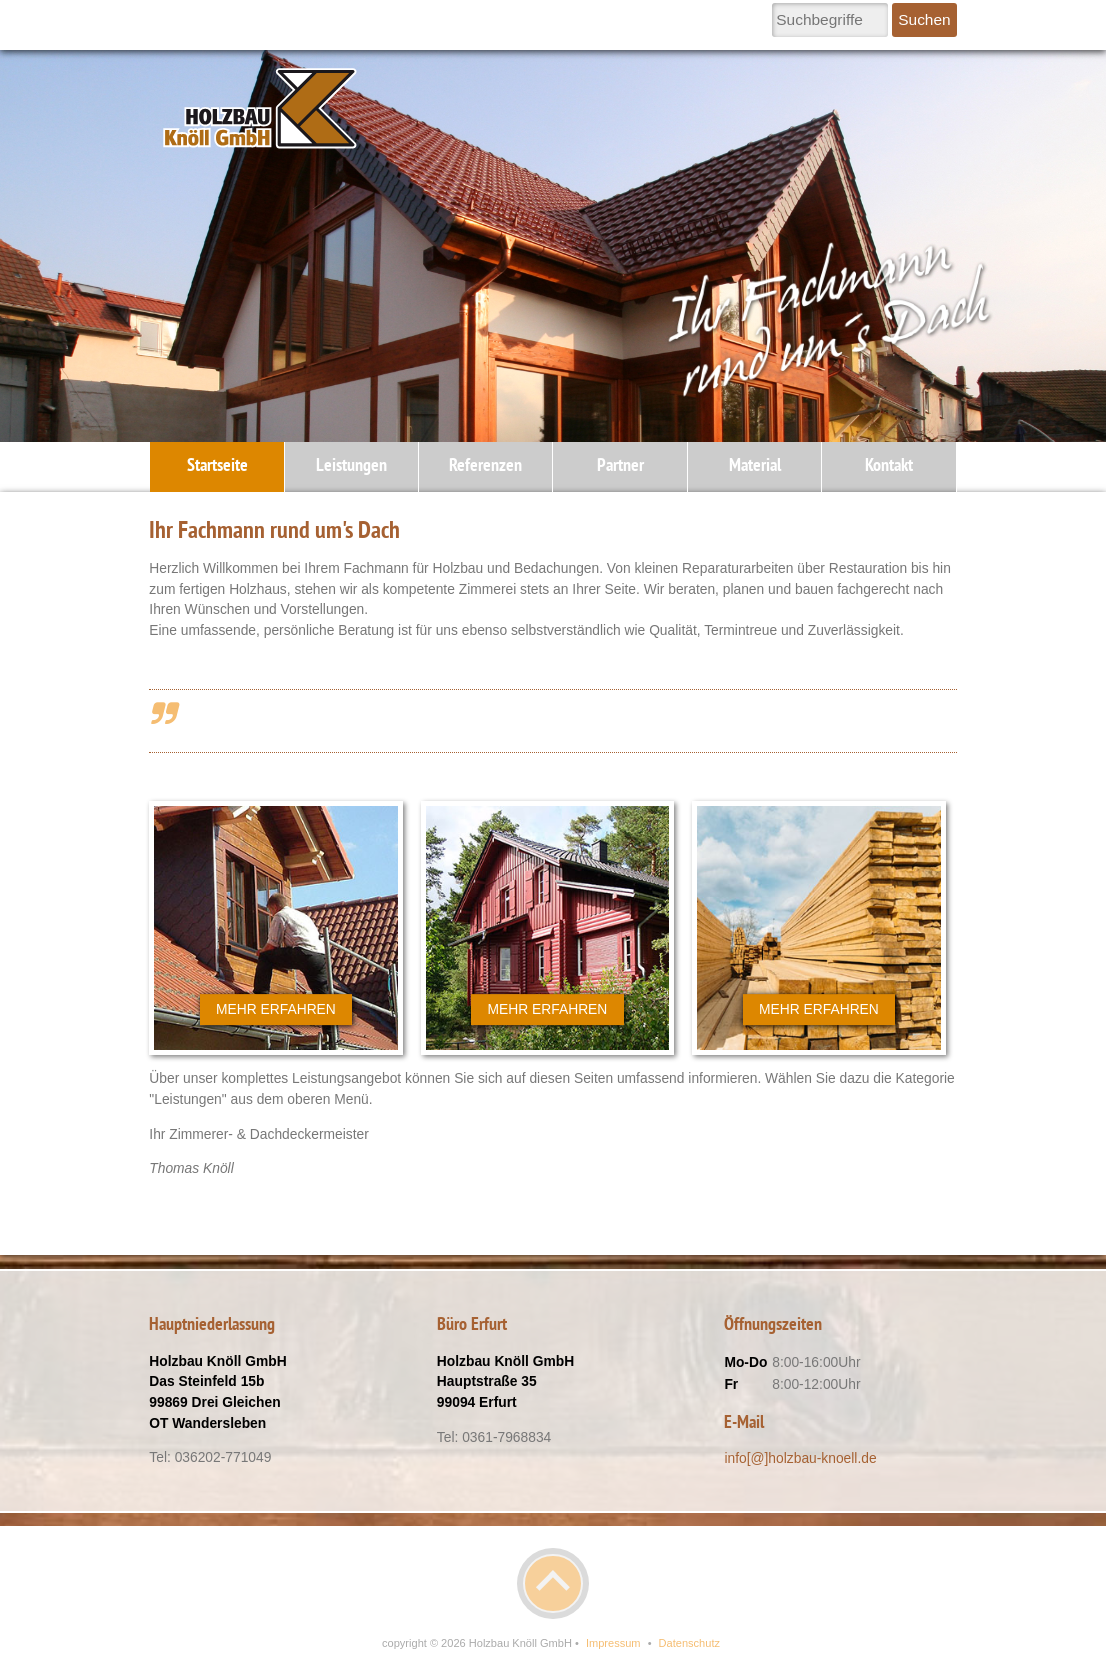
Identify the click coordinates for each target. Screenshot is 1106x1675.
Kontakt (889, 467)
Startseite (217, 467)
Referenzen (485, 467)
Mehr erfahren (276, 1009)
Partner (620, 467)
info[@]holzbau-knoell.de (800, 1458)
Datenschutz (689, 1643)
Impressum (613, 1643)
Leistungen (351, 467)
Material (755, 467)
